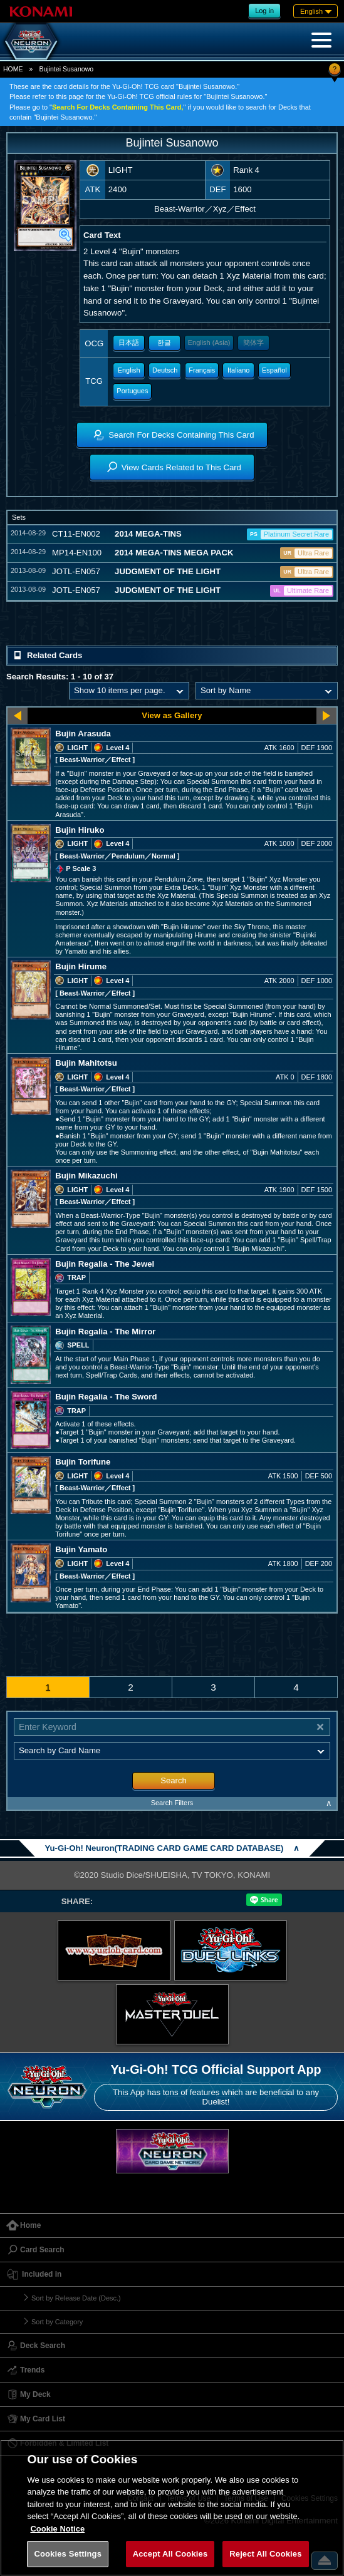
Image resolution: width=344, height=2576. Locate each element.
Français (202, 370)
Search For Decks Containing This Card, (118, 107)
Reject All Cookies (265, 2553)
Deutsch (164, 370)
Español (274, 370)
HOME (13, 69)
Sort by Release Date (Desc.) (76, 2298)
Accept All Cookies (170, 2553)
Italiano (238, 370)
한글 (164, 342)
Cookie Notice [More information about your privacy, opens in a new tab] (57, 2528)
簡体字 (253, 342)
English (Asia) (209, 342)
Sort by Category (57, 2322)
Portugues (132, 390)
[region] (172, 2507)
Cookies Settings (68, 2553)
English (129, 370)
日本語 (128, 342)
